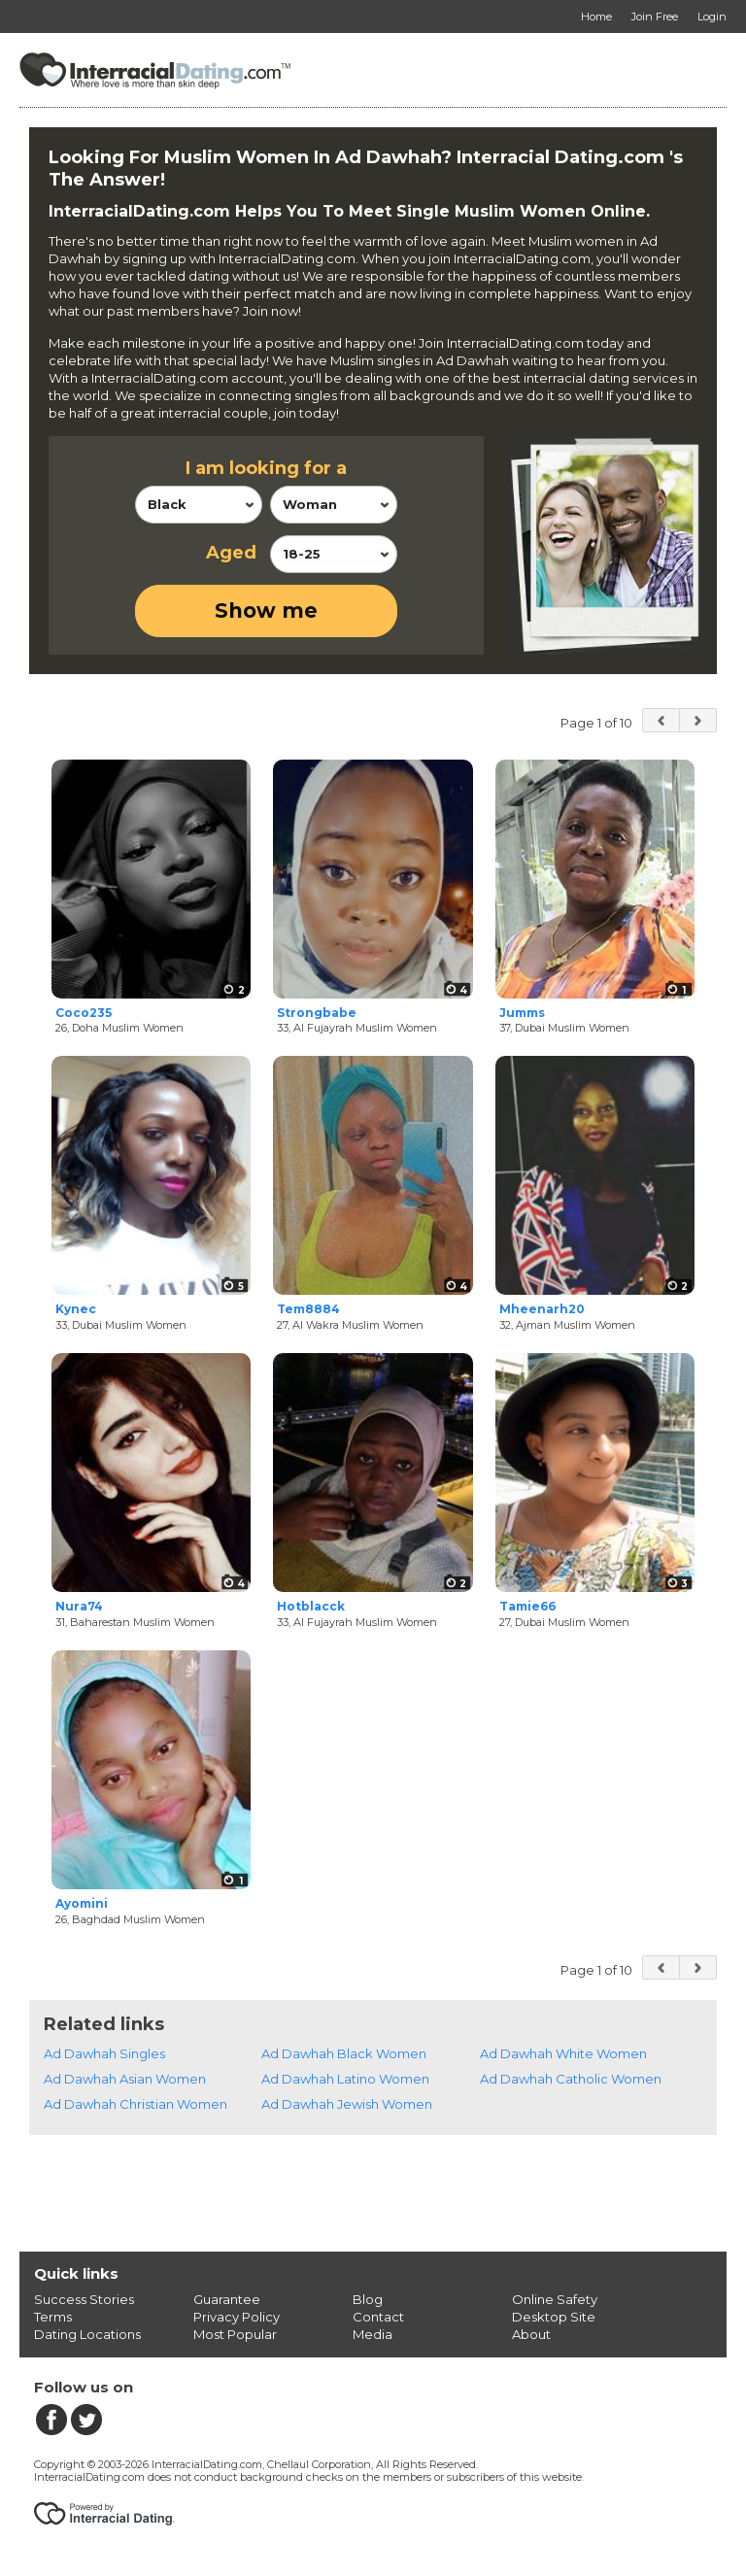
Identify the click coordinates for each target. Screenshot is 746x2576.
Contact (378, 2316)
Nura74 (79, 1606)
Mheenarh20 (542, 1309)
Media (372, 2334)
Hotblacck (311, 1606)
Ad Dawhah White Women (563, 2053)
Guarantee (226, 2299)
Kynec (75, 1309)
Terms (53, 2316)
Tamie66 (527, 1606)
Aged (231, 552)
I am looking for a (266, 468)
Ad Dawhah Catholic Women (570, 2078)
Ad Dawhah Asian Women (125, 2078)
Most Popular (235, 2334)
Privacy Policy (236, 2316)
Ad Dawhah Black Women (343, 2053)
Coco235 (83, 1012)
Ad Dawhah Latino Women (345, 2078)
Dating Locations (87, 2334)
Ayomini (81, 1903)
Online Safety (554, 2299)
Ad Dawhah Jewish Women (346, 2104)
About (531, 2334)
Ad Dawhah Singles (104, 2053)
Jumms (522, 1012)
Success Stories (84, 2299)
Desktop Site (553, 2316)
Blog (368, 2299)
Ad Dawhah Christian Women (135, 2104)
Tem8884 (308, 1309)
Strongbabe (316, 1012)
